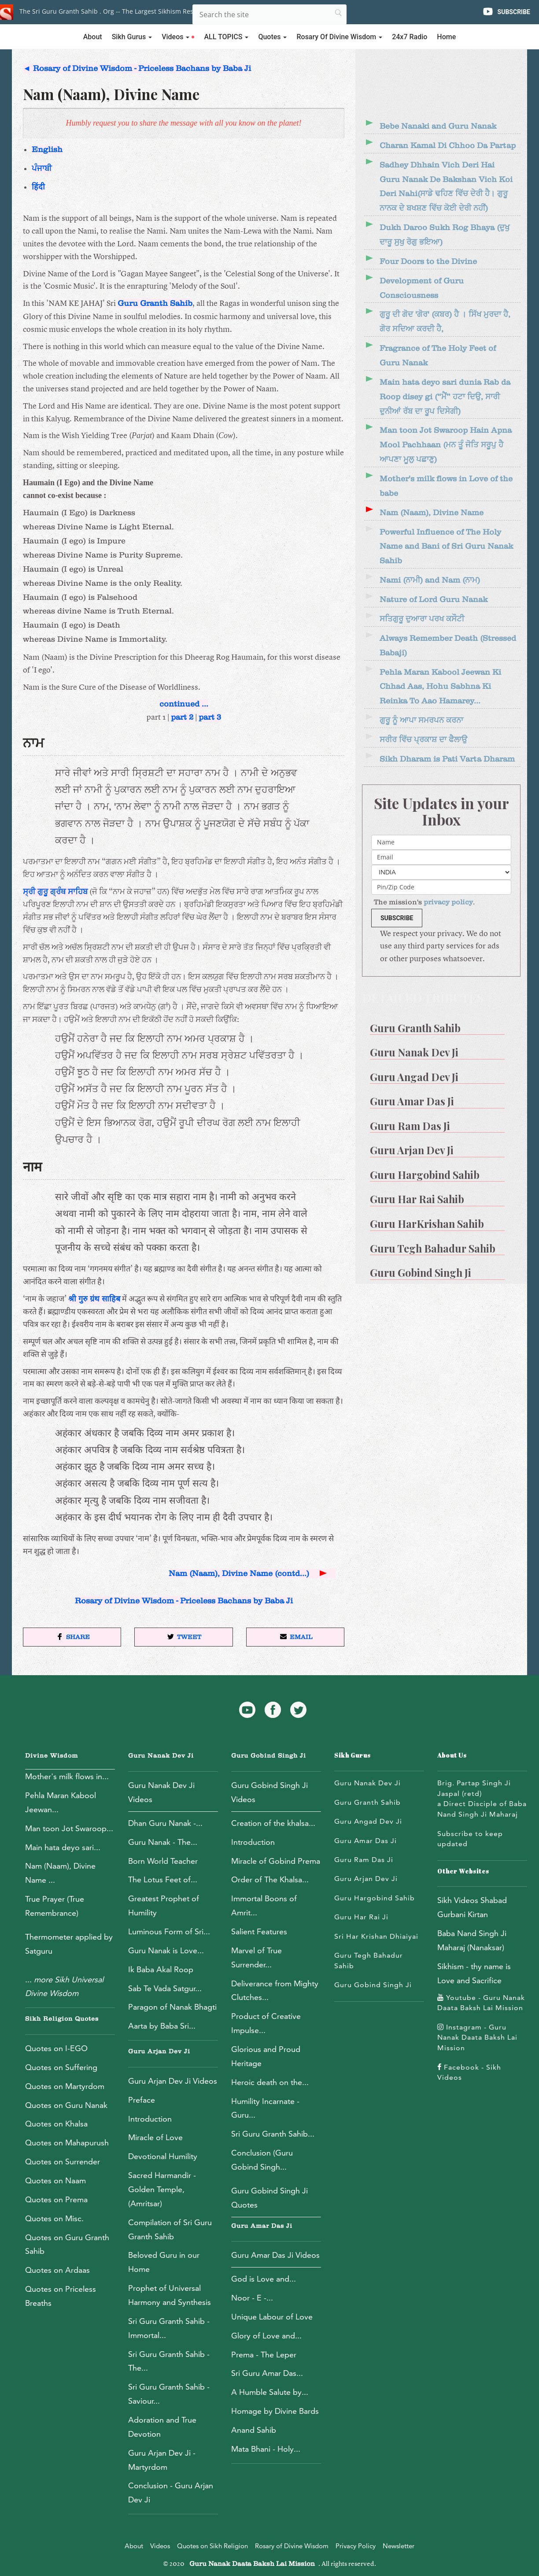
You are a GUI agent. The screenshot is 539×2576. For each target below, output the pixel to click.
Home (446, 37)
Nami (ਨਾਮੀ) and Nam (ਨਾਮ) (430, 580)
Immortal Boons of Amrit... (264, 1905)
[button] (72, 1637)
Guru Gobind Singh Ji (268, 1755)
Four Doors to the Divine (428, 261)
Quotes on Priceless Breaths (60, 2296)
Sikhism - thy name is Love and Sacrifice (474, 1973)
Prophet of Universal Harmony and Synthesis (169, 2295)
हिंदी (38, 187)
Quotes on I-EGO (56, 2048)
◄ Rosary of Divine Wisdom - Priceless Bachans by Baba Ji (137, 68)
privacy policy (448, 902)
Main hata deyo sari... (62, 1847)
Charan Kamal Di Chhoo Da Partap (448, 145)
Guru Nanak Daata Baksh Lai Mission (252, 2564)
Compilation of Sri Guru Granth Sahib (170, 2229)
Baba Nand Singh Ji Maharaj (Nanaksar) (471, 1940)
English (47, 149)
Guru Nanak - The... (162, 1842)
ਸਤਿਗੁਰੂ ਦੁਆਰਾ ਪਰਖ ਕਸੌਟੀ (422, 619)
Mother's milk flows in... (67, 1776)
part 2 (182, 717)
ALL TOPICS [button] (226, 37)
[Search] (269, 14)
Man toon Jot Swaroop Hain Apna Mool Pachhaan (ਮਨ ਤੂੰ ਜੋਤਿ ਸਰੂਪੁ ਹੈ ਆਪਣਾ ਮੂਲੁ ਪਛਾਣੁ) (446, 445)
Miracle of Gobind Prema (275, 1861)
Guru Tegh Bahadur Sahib (368, 1960)
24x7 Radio (409, 37)
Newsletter (398, 2546)
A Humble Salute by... (269, 2392)
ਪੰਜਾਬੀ (42, 168)
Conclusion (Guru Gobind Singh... (262, 2160)
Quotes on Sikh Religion (212, 2546)
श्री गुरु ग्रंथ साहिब (94, 1299)
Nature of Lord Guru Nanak (433, 599)
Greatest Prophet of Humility (163, 1905)
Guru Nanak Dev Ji (161, 1755)
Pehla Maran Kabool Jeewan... (60, 1802)
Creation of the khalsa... (273, 1823)
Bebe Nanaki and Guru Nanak (438, 126)
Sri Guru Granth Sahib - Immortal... (169, 2328)
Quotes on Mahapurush (67, 2142)
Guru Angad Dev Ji (368, 1821)
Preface (141, 2100)
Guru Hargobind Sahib (374, 1898)
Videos (160, 2546)
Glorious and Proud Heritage (265, 2056)
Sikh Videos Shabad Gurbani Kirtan (472, 1907)
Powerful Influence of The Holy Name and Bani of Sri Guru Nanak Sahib (446, 547)
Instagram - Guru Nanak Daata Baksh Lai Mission (477, 2037)
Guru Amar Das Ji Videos (275, 2255)
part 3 (210, 717)
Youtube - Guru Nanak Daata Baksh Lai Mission (481, 2002)
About (92, 37)
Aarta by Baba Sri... (162, 2026)
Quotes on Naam (55, 2180)
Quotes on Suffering (61, 2067)
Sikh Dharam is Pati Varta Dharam (447, 759)
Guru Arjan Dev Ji (159, 2051)
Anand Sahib (253, 2430)
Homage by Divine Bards (275, 2411)
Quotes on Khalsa (56, 2124)
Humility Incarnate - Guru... (265, 2108)
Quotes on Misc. (54, 2218)
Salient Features (259, 1931)
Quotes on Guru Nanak (66, 2105)
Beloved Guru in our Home (163, 2262)
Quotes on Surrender (62, 2161)
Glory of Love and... (266, 2336)
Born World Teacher (163, 1861)
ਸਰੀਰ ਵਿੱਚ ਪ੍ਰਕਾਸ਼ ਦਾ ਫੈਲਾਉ (423, 739)
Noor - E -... (252, 2298)
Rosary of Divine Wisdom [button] (339, 37)
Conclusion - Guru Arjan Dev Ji (170, 2492)
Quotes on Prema (56, 2199)
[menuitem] (441, 1025)
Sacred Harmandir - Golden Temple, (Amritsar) (162, 2189)
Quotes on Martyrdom (64, 2086)
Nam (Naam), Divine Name (432, 512)
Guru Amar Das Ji (261, 2226)
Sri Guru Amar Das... (267, 2373)
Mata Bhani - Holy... (265, 2449)
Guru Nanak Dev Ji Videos (161, 1792)
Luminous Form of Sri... (169, 1931)
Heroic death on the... (270, 2082)
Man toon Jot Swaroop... (69, 1828)
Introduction (150, 2119)
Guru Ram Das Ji (363, 1859)
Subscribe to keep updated (470, 1838)
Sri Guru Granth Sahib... (272, 2134)
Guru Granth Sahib (155, 303)
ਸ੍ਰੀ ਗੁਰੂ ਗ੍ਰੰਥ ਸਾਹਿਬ (55, 891)
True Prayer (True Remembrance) (54, 1906)
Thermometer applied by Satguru (69, 1944)
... (64, 1986)
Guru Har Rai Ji (361, 1917)
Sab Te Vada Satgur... (165, 1988)
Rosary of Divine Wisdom (292, 2546)
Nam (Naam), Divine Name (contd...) (249, 1573)
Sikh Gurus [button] (132, 37)
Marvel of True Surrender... (256, 1957)
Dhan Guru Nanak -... (165, 1823)
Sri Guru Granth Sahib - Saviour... (169, 2394)
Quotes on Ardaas (57, 2270)
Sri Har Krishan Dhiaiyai (376, 1936)
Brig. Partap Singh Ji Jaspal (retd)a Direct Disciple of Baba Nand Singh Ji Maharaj (482, 1798)
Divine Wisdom (51, 1755)
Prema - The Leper (263, 2354)
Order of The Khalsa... (270, 1879)
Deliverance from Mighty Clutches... (274, 1990)
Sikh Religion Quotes (62, 2018)
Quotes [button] (272, 37)
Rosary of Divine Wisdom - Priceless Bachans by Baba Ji (184, 1601)
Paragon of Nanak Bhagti (172, 2007)
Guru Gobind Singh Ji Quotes (269, 2198)
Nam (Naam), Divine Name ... (60, 1873)
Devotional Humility (162, 2156)
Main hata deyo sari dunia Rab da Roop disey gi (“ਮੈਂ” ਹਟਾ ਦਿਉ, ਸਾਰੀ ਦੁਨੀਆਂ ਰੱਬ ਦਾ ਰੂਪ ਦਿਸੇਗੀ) (445, 397)
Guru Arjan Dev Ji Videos (172, 2081)
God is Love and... (263, 2279)
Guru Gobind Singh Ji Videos (269, 1792)
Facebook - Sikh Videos (469, 2072)
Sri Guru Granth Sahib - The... (169, 2361)
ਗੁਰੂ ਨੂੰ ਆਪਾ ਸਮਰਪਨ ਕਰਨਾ (421, 720)
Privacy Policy (356, 2546)
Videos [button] (178, 37)
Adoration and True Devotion (162, 2427)
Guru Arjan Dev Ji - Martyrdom (162, 2460)
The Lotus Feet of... (162, 1879)
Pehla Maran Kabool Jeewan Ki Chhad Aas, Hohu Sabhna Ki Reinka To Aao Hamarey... (440, 687)
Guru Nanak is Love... (166, 1950)
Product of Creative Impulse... (266, 2023)
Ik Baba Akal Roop (160, 1969)
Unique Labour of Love (272, 2317)
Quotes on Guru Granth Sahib (67, 2244)
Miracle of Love (155, 2137)
